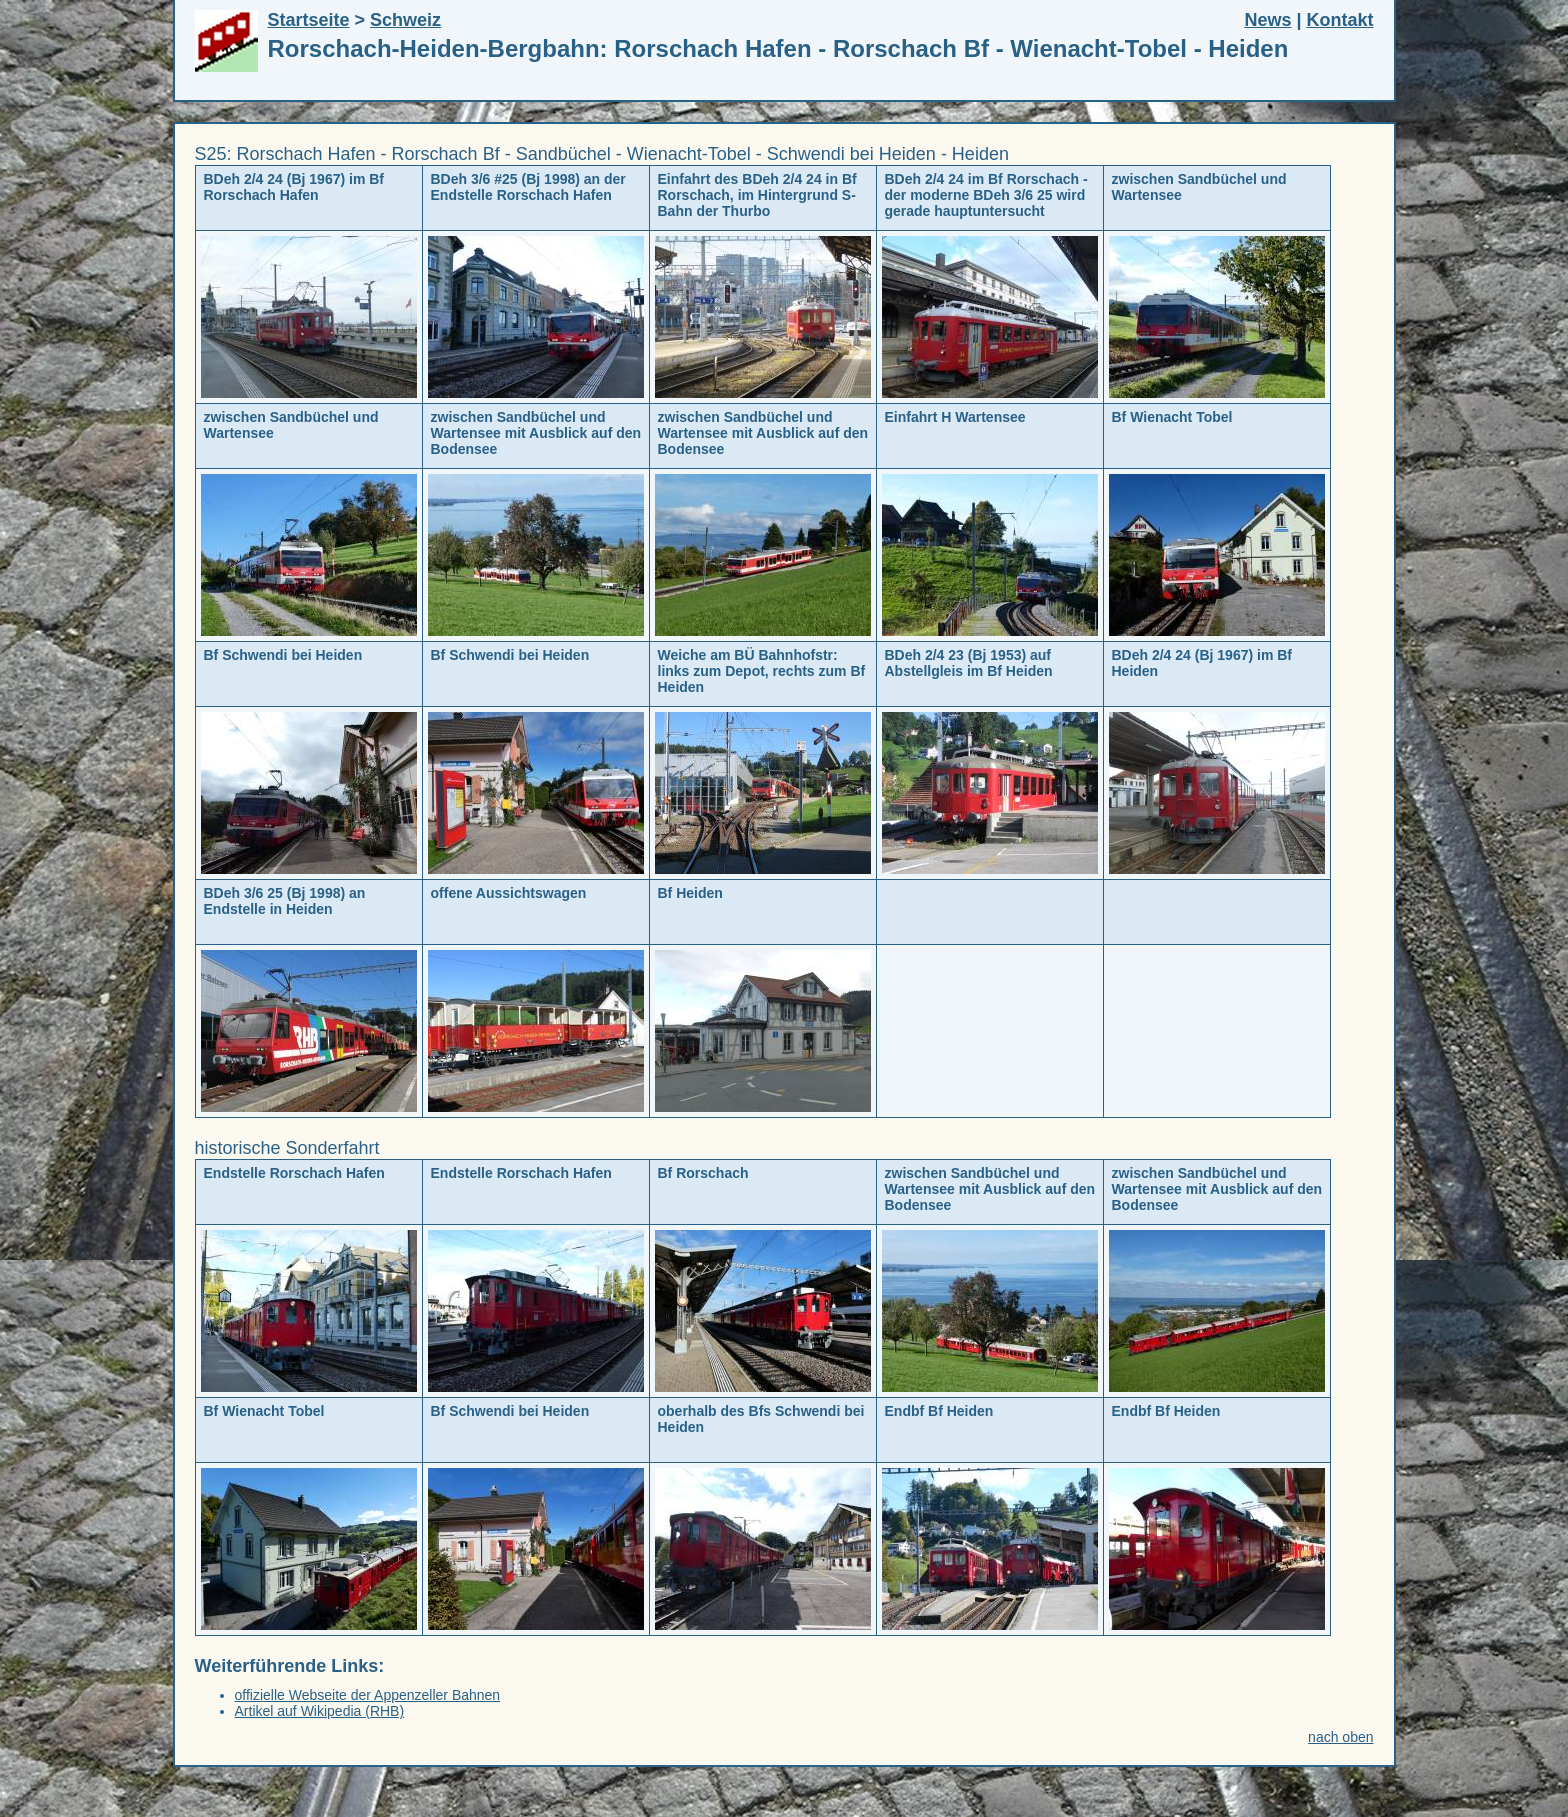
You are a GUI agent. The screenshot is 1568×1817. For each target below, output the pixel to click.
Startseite (309, 20)
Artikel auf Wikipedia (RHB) (320, 1711)
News (1267, 20)
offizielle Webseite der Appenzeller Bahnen (368, 1695)
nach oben (1340, 1737)
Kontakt (1340, 20)
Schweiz (405, 20)
